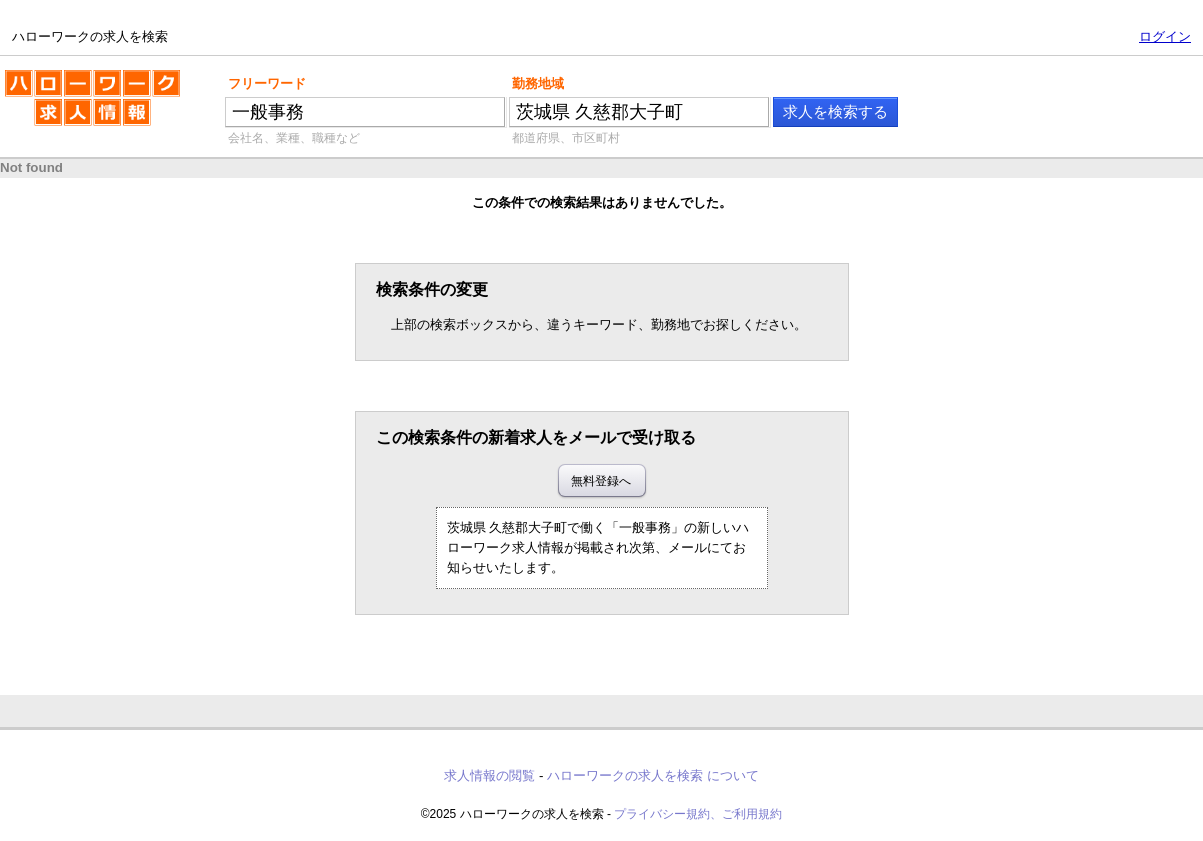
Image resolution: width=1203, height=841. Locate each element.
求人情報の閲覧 (489, 775)
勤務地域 (538, 83)
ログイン (1165, 36)
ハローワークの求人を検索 (92, 106)
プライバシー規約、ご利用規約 (698, 814)
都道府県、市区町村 (566, 138)
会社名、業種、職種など (294, 138)
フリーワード (267, 83)
